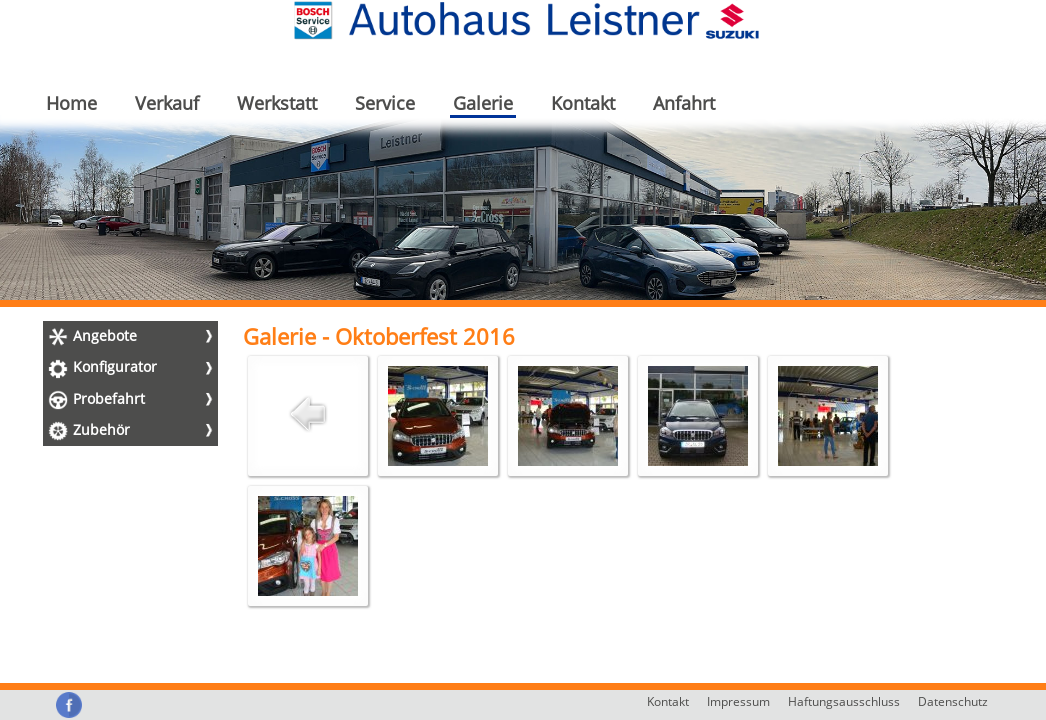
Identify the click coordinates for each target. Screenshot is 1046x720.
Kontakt (583, 103)
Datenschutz (953, 701)
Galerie (483, 103)
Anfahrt (684, 103)
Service (385, 103)
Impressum (738, 701)
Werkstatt (277, 103)
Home (71, 103)
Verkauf (167, 103)
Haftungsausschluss (844, 701)
